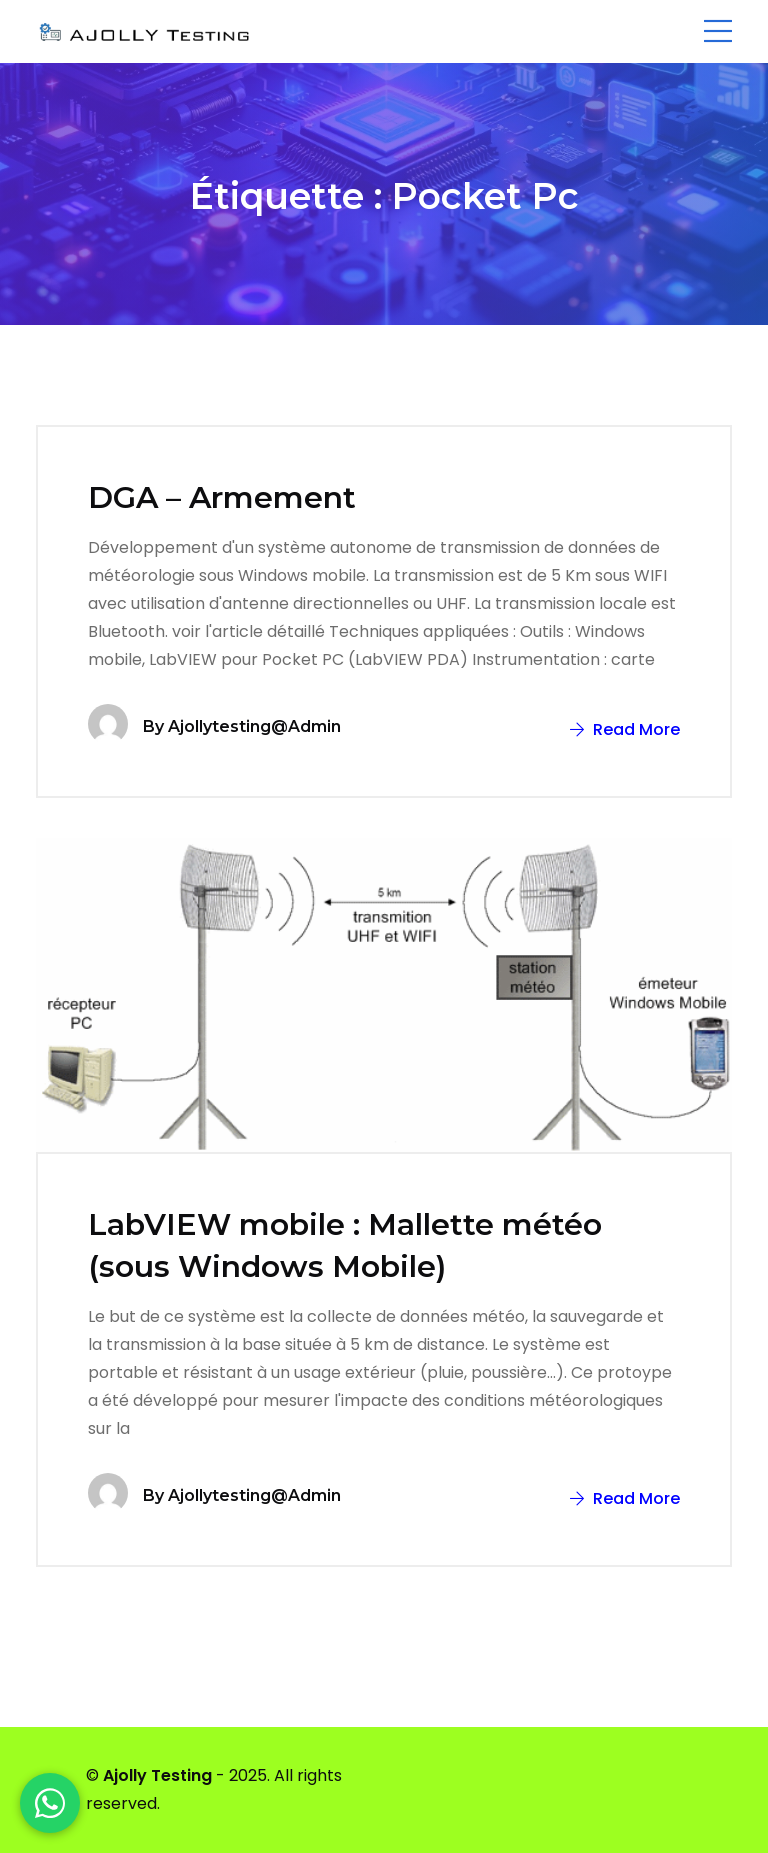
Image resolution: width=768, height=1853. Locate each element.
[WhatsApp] (50, 1803)
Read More (625, 729)
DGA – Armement (222, 497)
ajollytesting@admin (254, 726)
